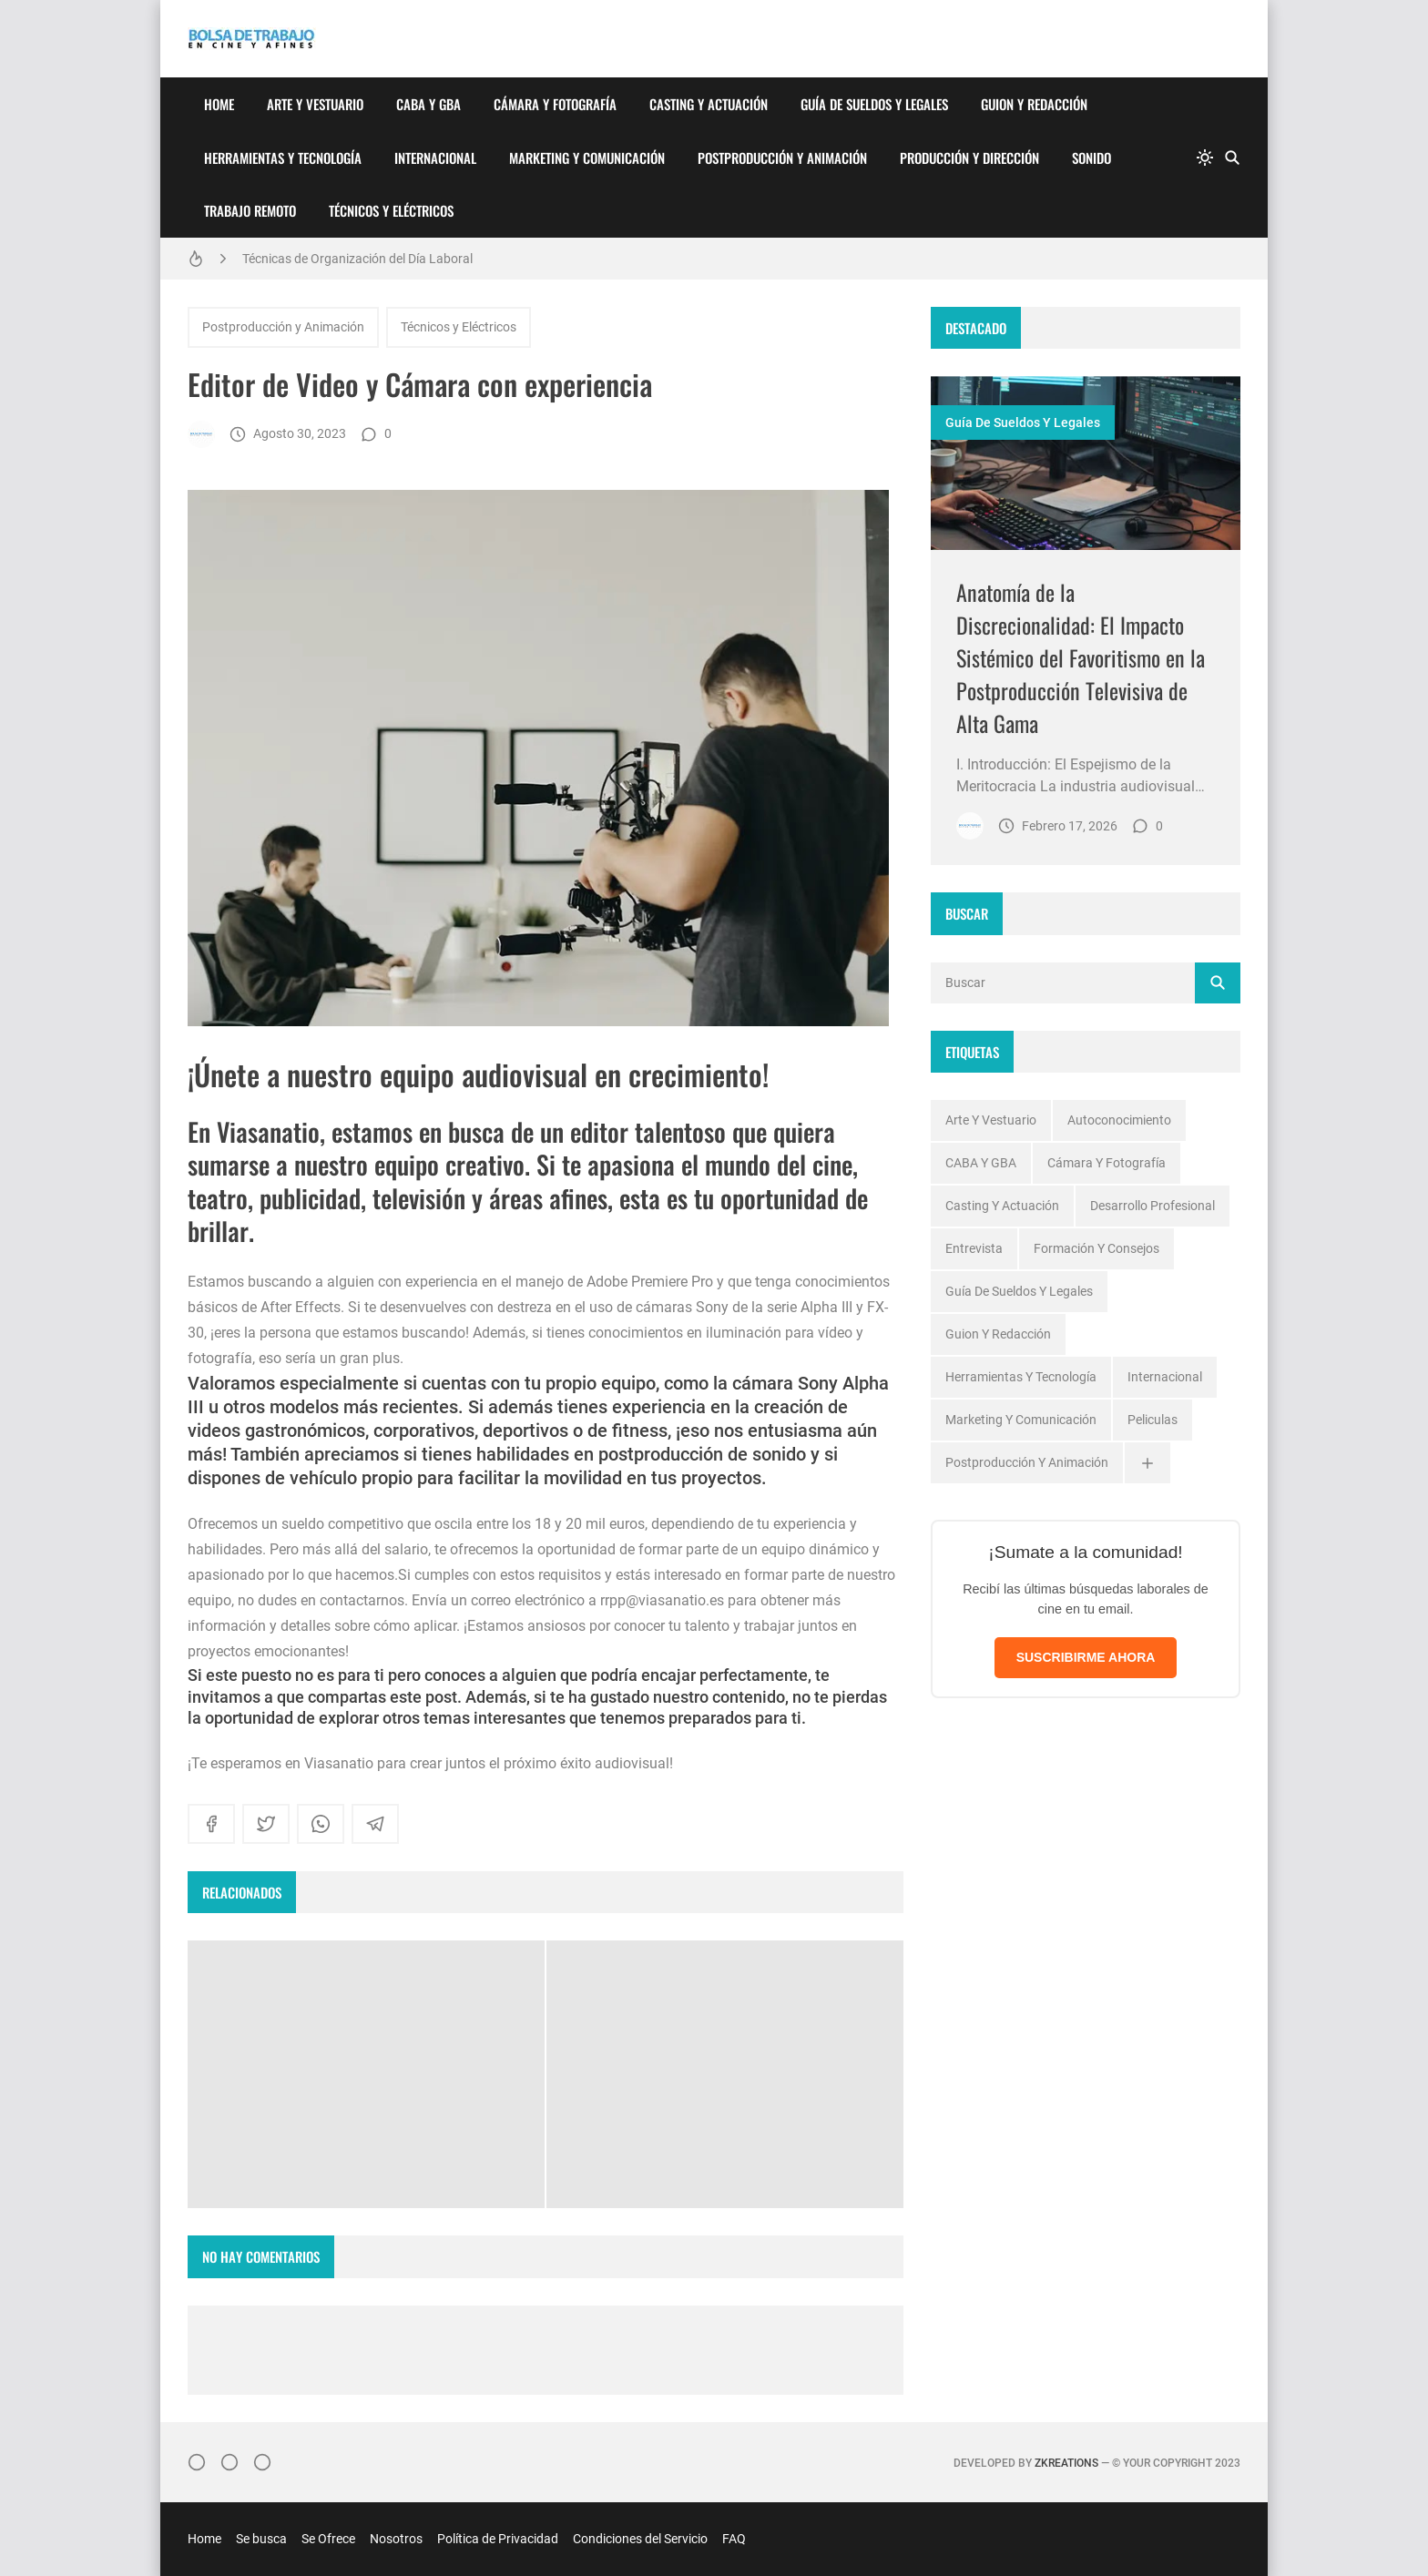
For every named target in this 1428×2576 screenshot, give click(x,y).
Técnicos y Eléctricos (391, 210)
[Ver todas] (1147, 1462)
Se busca (261, 2538)
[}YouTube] (262, 2462)
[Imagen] (1085, 463)
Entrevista (974, 1248)
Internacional (435, 158)
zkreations (1066, 2463)
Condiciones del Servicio (640, 2538)
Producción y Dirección (969, 158)
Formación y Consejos (1096, 1248)
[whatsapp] (320, 1824)
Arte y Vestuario (315, 104)
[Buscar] (1232, 157)
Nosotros (396, 2538)
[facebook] (211, 1824)
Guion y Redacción (1034, 104)
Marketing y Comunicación (587, 158)
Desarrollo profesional (1152, 1205)
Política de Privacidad (497, 2538)
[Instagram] (197, 2462)
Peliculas (1152, 1419)
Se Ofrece (328, 2538)
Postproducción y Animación (782, 158)
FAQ (734, 2538)
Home (219, 104)
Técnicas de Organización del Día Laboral (357, 258)
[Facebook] (229, 2462)
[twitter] (266, 1824)
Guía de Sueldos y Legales (874, 104)
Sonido (1091, 158)
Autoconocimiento (1119, 1120)
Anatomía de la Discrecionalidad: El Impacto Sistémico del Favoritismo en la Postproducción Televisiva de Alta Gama (1080, 657)
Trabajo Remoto (250, 210)
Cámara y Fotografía (555, 104)
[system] (1205, 157)
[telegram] (375, 1824)
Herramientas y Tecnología (283, 158)
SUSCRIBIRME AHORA (1086, 1657)
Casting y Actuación (708, 104)
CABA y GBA (428, 104)
